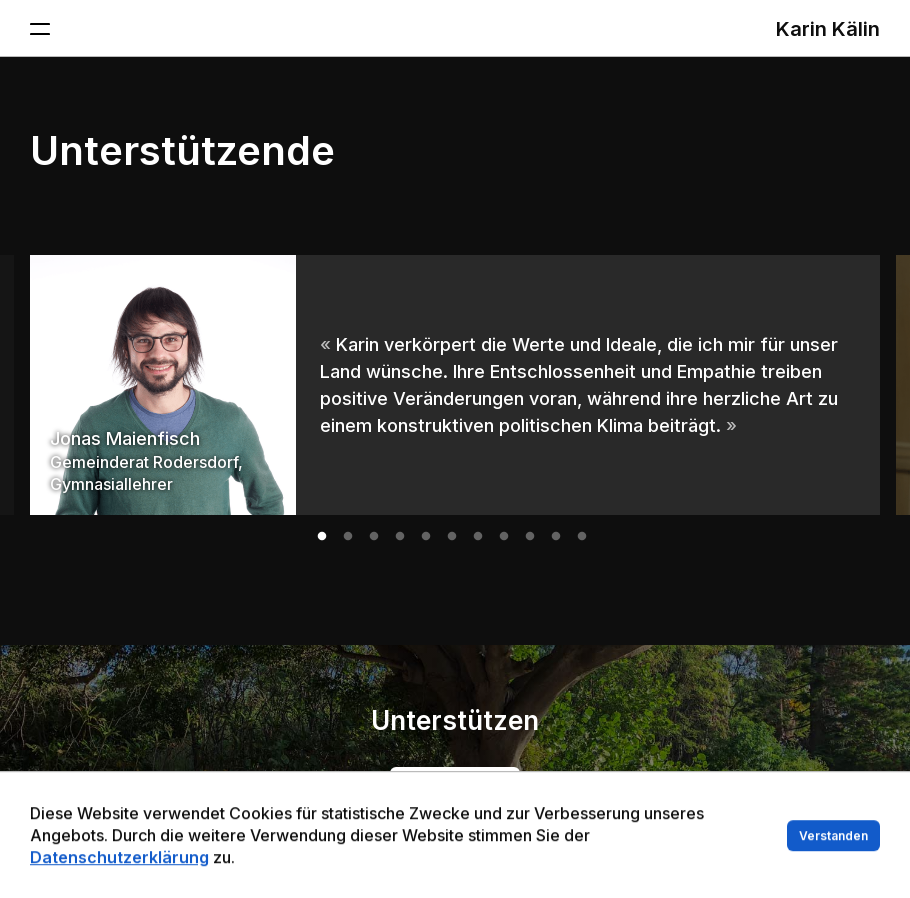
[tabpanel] (455, 385)
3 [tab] (374, 537)
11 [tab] (582, 537)
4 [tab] (400, 537)
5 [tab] (426, 537)
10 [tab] (556, 537)
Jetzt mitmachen (455, 782)
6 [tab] (452, 537)
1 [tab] (322, 537)
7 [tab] (478, 537)
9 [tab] (530, 537)
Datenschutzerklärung (119, 882)
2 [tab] (348, 537)
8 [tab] (504, 537)
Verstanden (833, 860)
